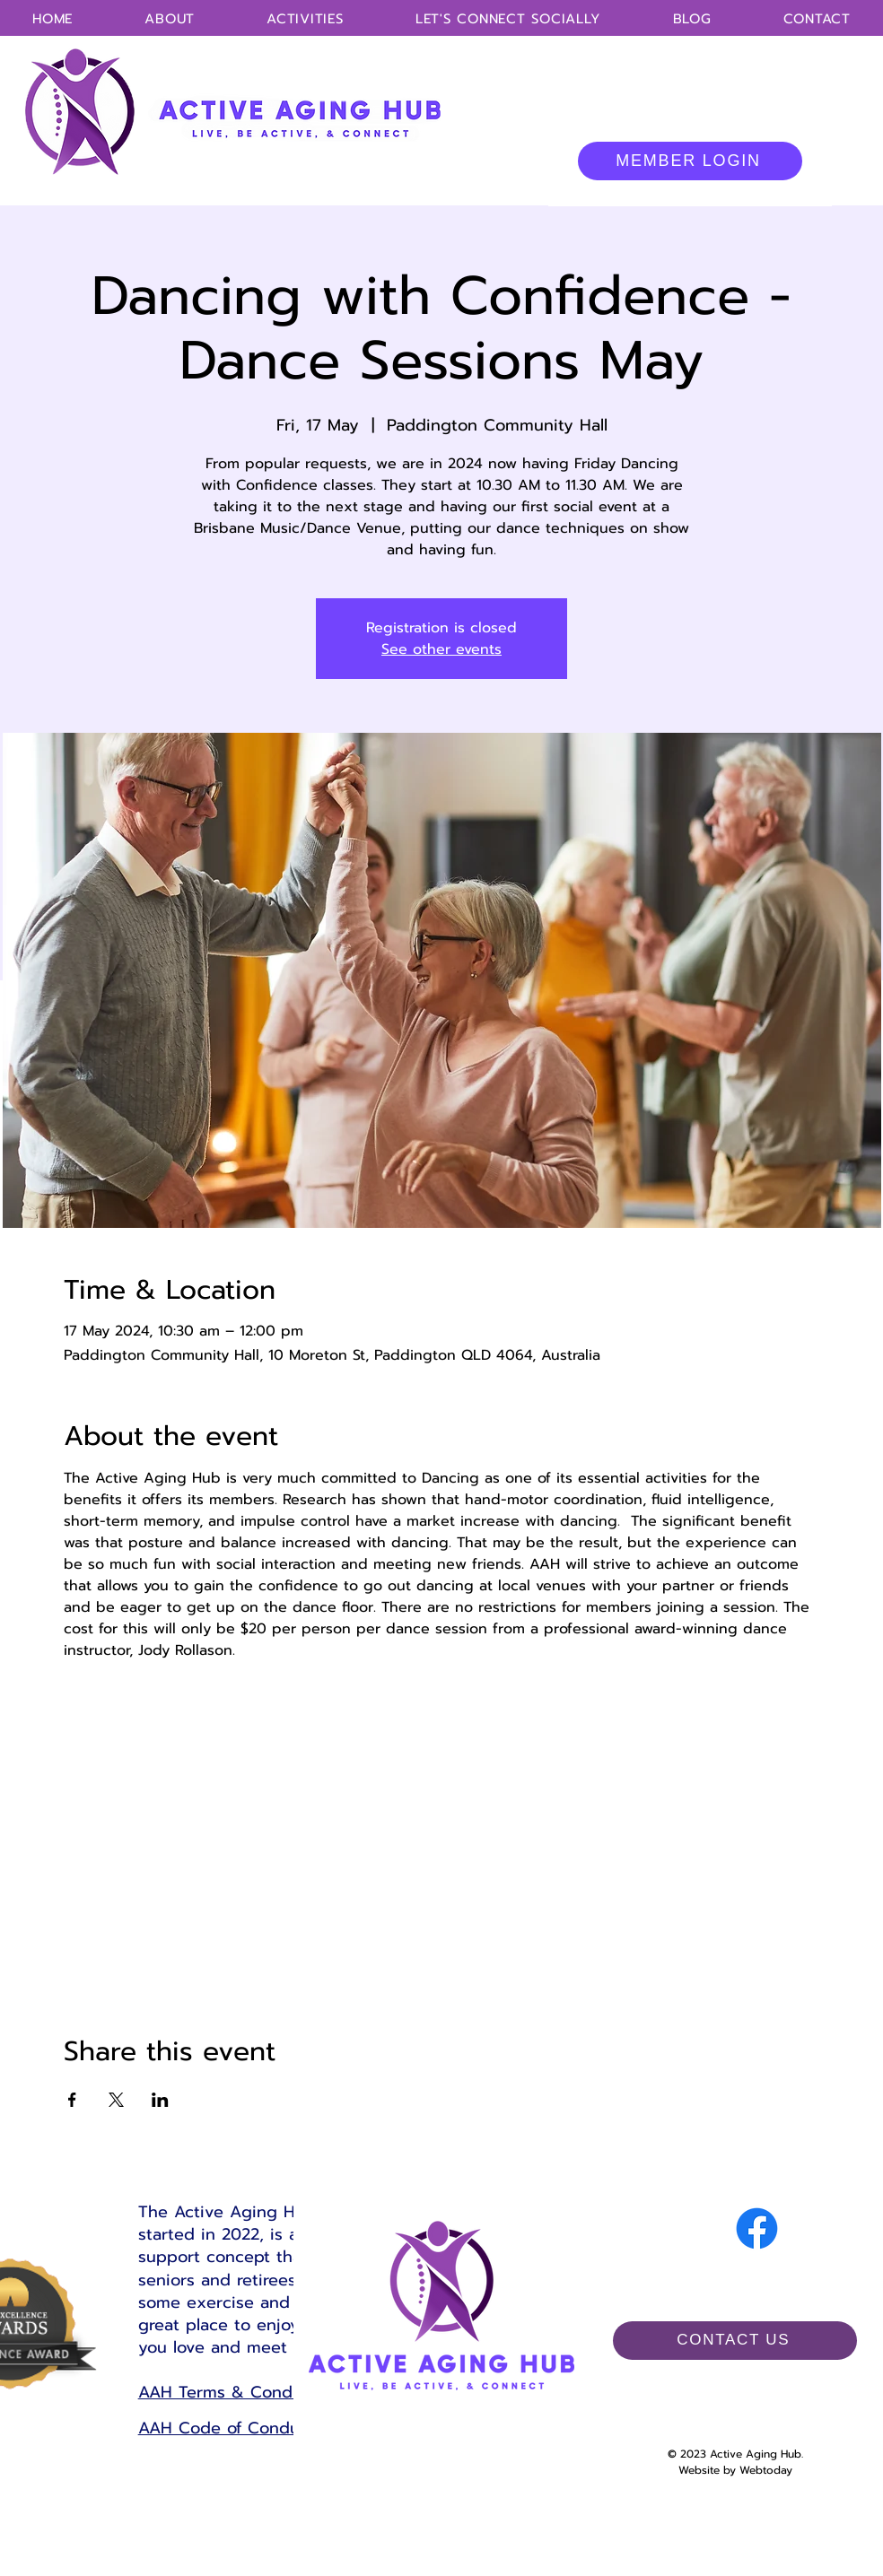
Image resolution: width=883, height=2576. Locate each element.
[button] (305, 19)
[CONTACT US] (735, 2340)
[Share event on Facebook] (72, 2100)
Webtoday (765, 2470)
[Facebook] (757, 2228)
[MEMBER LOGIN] (690, 161)
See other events (441, 649)
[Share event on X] (116, 2100)
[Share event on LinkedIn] (160, 2100)
